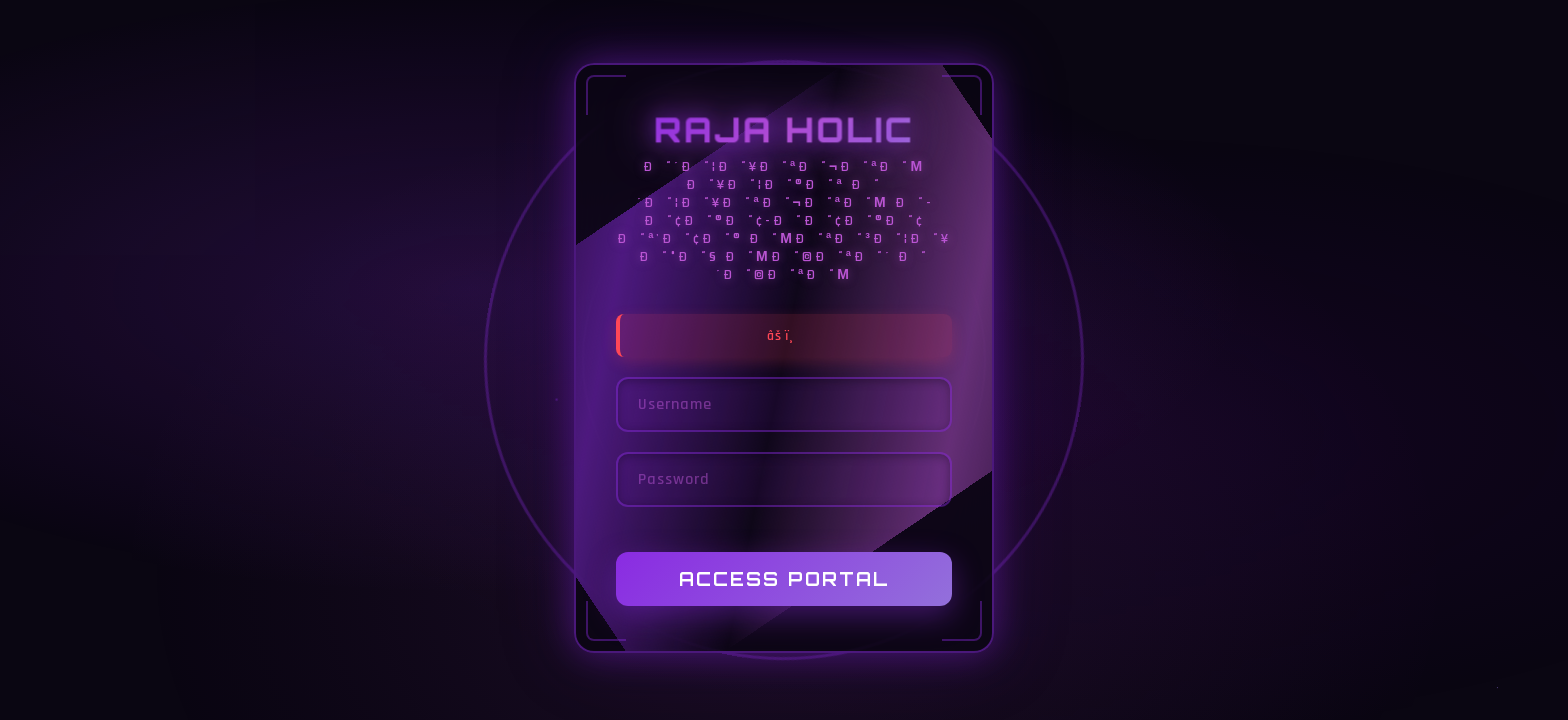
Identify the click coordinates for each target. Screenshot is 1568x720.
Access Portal (784, 580)
